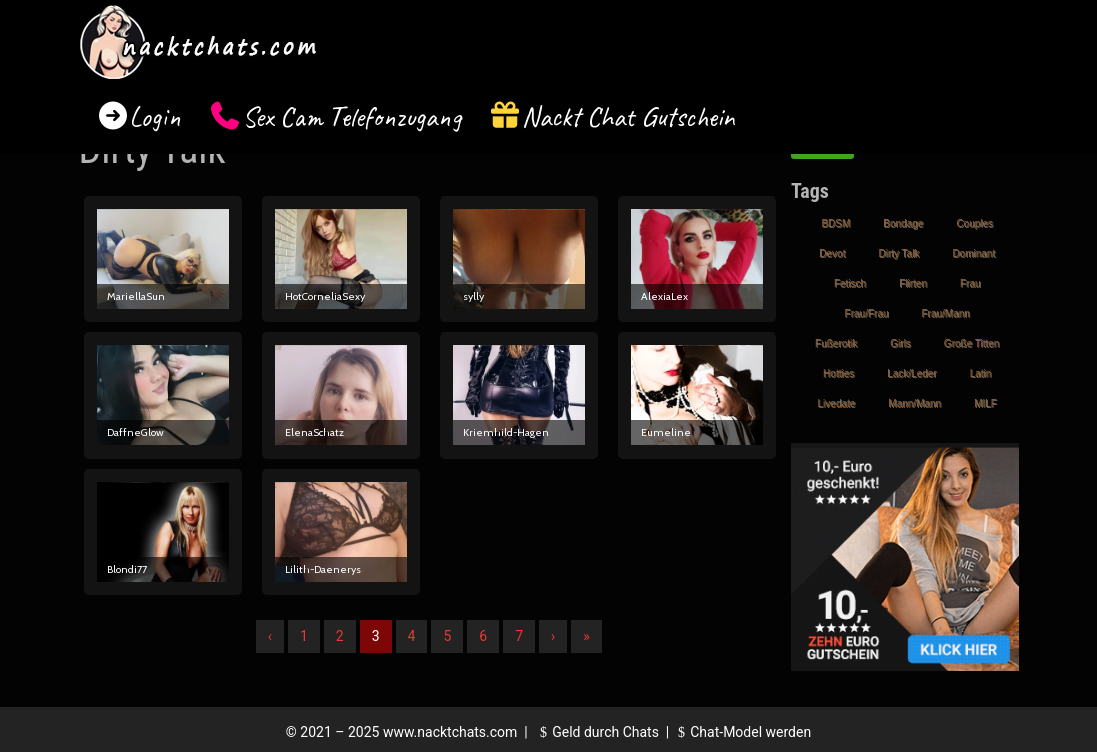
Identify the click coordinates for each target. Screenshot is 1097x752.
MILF (985, 403)
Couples (974, 223)
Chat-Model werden (742, 732)
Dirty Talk (898, 253)
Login (155, 116)
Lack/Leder (911, 373)
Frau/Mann (946, 313)
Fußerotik (836, 343)
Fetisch (850, 283)
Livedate (837, 403)
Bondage (903, 223)
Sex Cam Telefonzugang (351, 116)
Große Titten (972, 343)
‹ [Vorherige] (270, 636)
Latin (981, 373)
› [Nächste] (553, 636)
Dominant (973, 253)
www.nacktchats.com (450, 732)
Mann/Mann (914, 403)
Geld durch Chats (597, 732)
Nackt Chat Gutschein (628, 116)
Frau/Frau (867, 313)
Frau (970, 283)
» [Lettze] (586, 636)
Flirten (913, 283)
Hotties (838, 373)
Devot (832, 253)
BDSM (835, 223)
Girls (900, 343)
